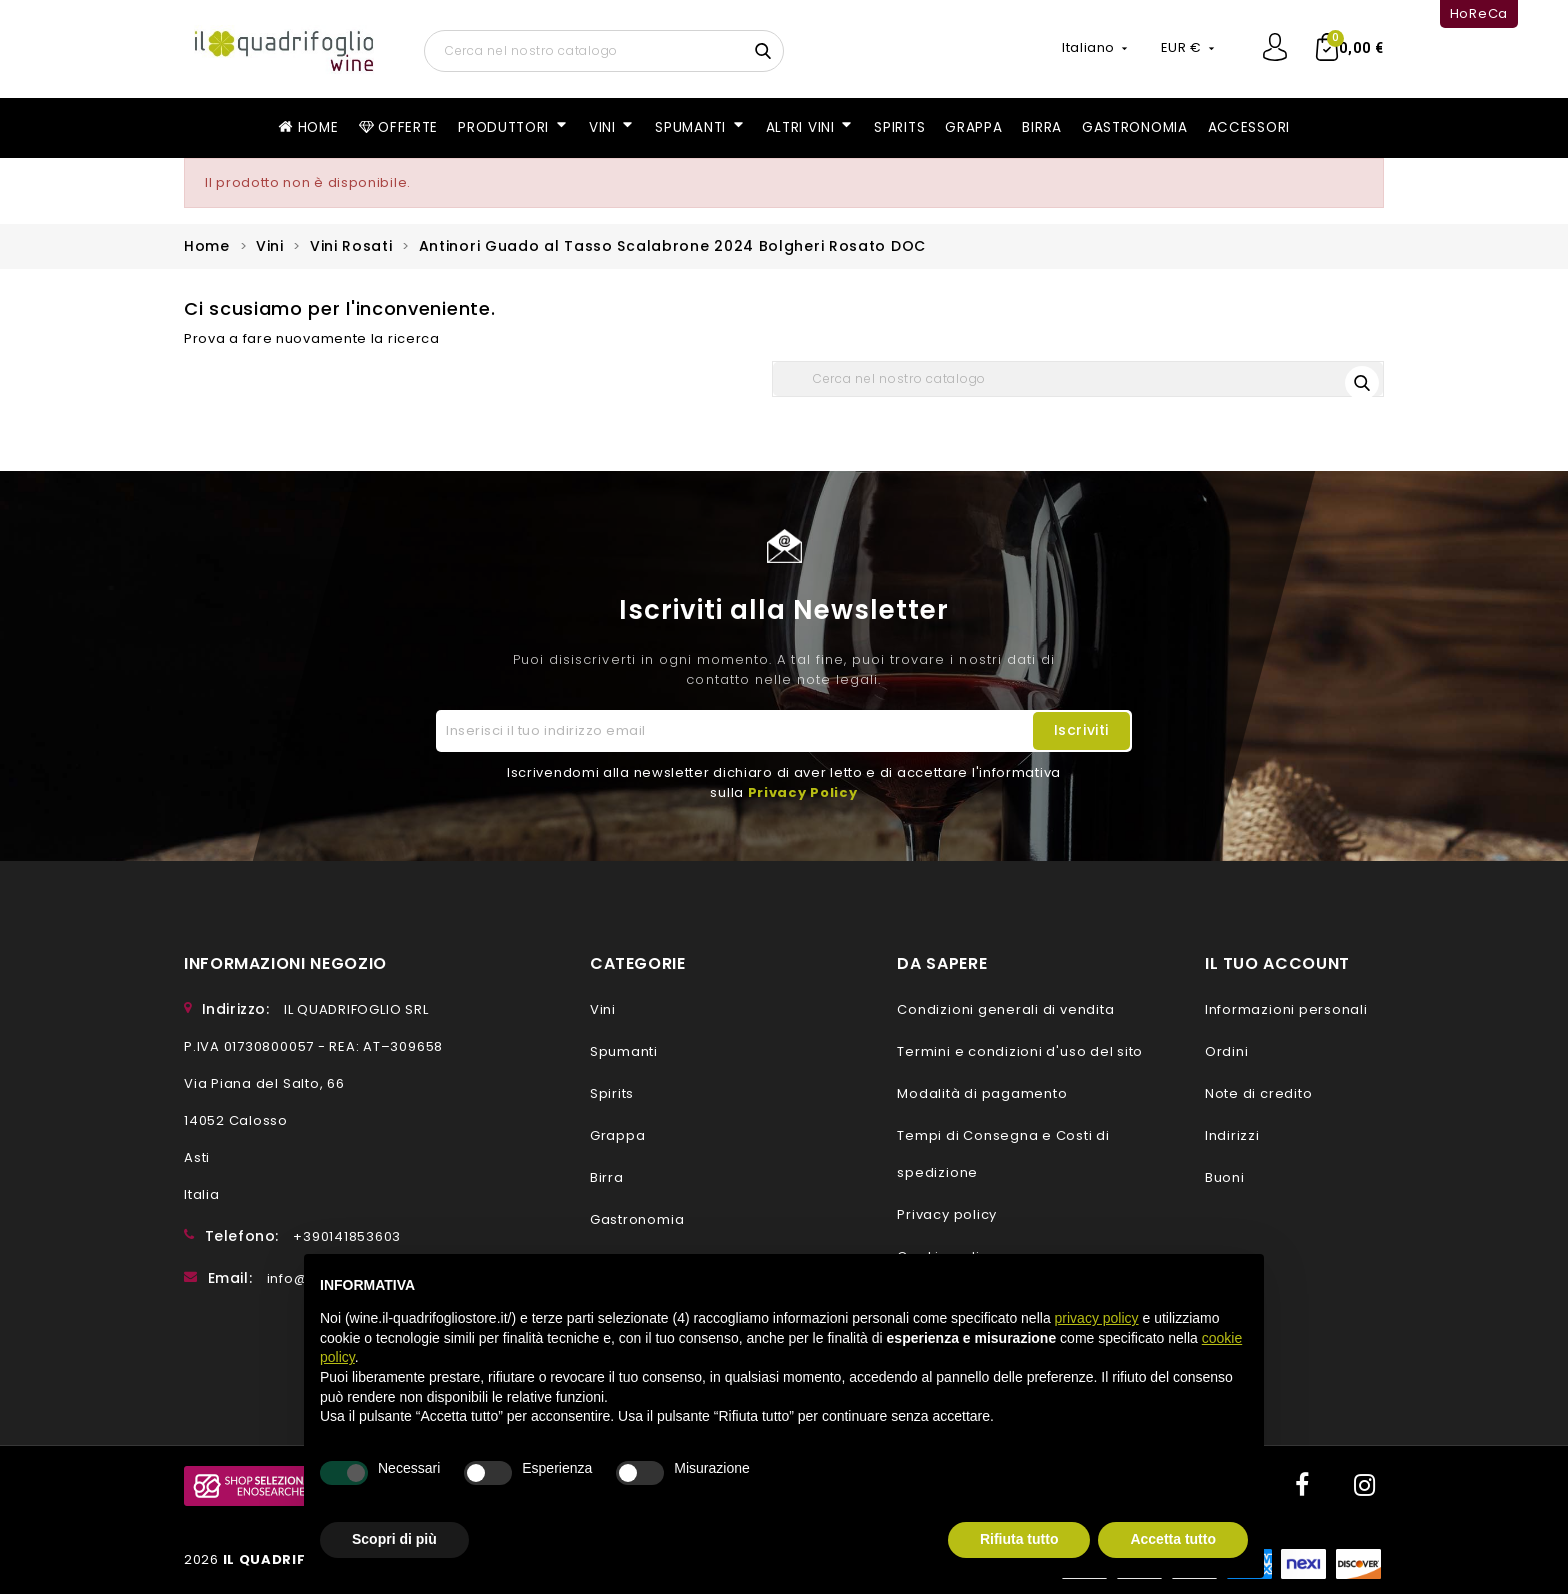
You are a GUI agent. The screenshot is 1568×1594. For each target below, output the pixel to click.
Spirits (612, 1093)
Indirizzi (1232, 1135)
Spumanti (624, 1051)
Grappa (618, 1135)
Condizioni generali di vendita (1005, 1009)
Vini (603, 1009)
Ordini (1227, 1051)
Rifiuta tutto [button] (1019, 1539)
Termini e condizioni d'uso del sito (1020, 1051)
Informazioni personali (1286, 1009)
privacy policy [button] (1097, 1318)
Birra (607, 1177)
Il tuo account (1277, 963)
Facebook (1300, 1486)
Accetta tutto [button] (1173, 1539)
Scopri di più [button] (394, 1539)
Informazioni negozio (285, 963)
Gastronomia (637, 1219)
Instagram (1364, 1486)
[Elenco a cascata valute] (1189, 48)
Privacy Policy (803, 792)
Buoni (1225, 1177)
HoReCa (1479, 13)
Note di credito (1259, 1093)
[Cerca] (604, 51)
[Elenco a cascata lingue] (1096, 48)
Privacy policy (947, 1214)
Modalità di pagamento (982, 1093)
